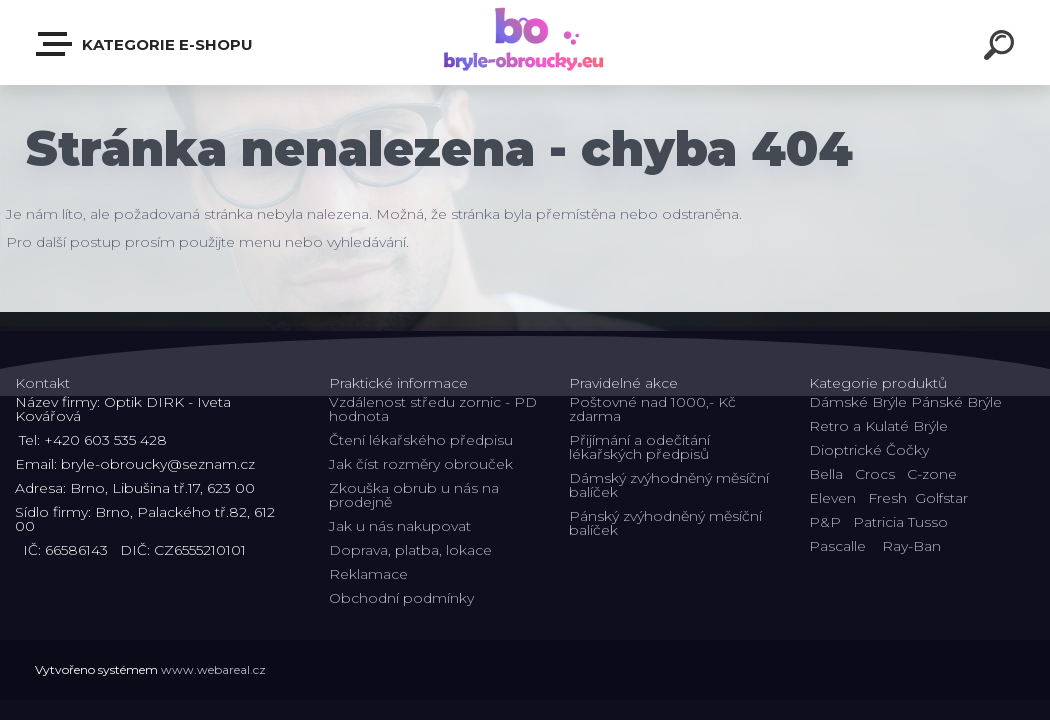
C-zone (932, 474)
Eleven (832, 498)
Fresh (887, 498)
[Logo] (525, 42)
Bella (826, 474)
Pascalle (837, 546)
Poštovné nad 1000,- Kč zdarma (652, 409)
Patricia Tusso (900, 522)
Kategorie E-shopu (145, 44)
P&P (825, 522)
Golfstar (941, 498)
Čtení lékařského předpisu (421, 440)
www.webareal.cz (213, 669)
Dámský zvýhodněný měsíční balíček (669, 485)
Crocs (875, 474)
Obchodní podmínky (401, 598)
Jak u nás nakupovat (400, 526)
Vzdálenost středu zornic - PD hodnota (433, 409)
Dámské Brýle (858, 402)
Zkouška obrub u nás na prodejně (414, 495)
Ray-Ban (911, 546)
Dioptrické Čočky (869, 450)
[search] (1002, 48)
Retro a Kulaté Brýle (878, 426)
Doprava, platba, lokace (410, 550)
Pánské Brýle (956, 402)
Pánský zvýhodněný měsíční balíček (665, 523)
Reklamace (368, 574)
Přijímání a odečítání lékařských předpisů (639, 447)
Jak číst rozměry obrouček (421, 464)
